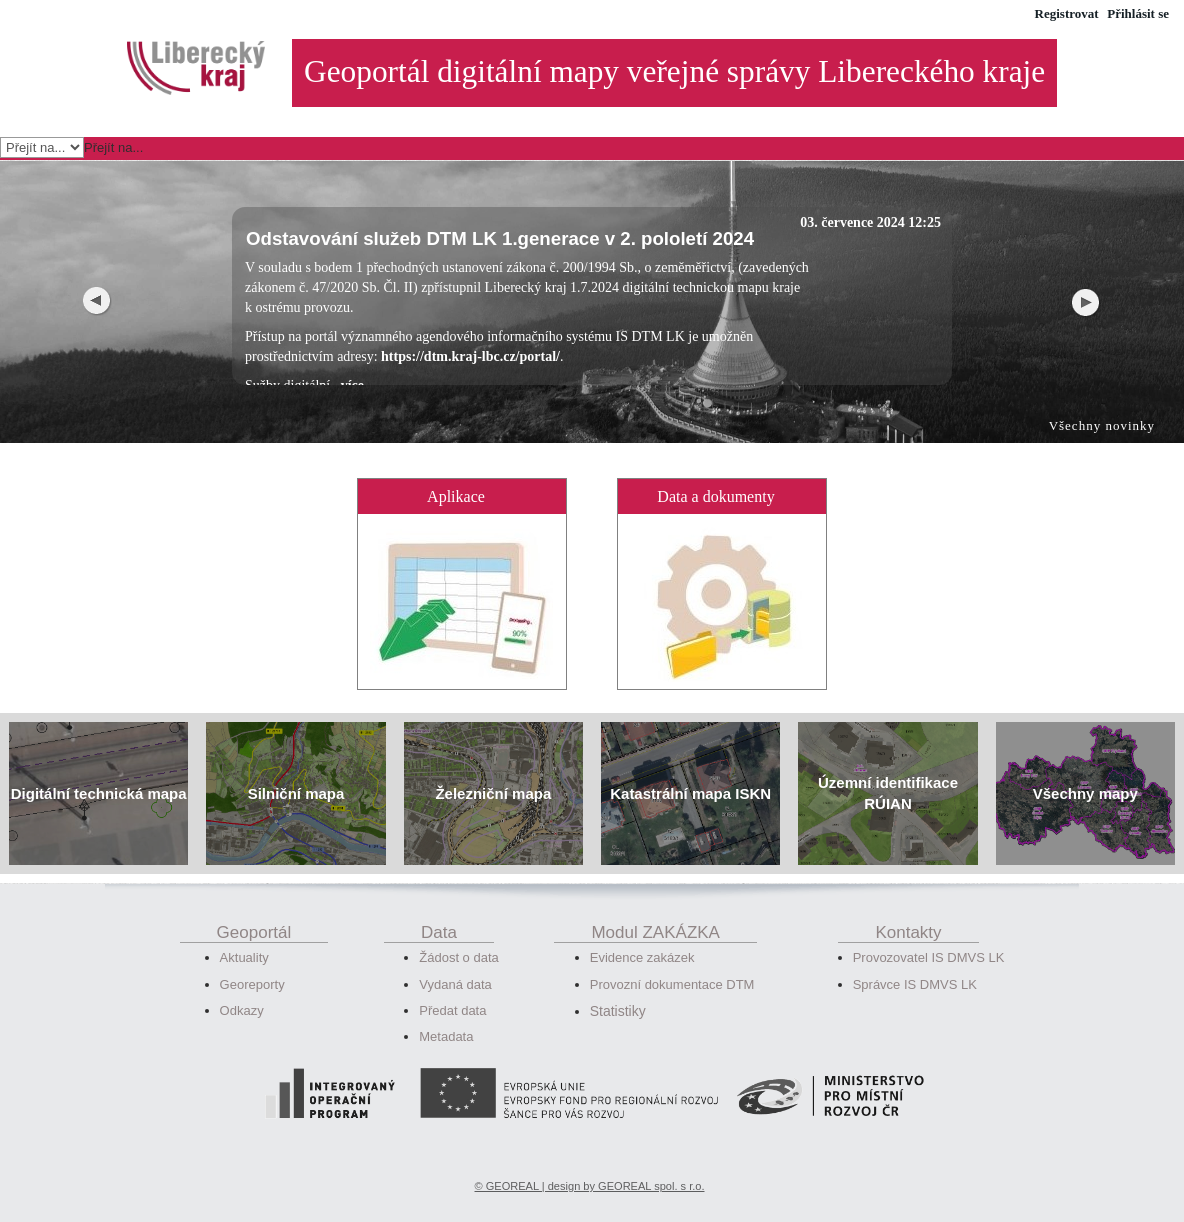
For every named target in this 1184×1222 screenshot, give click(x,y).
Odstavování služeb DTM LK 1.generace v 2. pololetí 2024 (500, 215)
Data (439, 909)
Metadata (446, 1013)
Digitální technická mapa (99, 770)
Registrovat (1067, 13)
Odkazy (242, 987)
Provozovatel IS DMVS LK (929, 934)
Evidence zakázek (642, 934)
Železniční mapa (493, 770)
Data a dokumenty (715, 473)
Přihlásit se (1138, 13)
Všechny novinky (1102, 402)
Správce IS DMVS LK (915, 961)
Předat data (452, 987)
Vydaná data (455, 961)
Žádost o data (459, 934)
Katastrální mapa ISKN (690, 770)
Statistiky (618, 988)
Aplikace (456, 473)
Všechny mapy (1085, 770)
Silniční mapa (296, 770)
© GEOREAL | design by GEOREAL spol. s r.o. (590, 1163)
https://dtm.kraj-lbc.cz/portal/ (470, 333)
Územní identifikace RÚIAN (888, 770)
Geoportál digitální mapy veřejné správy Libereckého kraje (674, 71)
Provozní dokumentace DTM (672, 961)
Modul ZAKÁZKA (655, 909)
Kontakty (908, 909)
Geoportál (254, 909)
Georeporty (252, 961)
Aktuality (244, 934)
